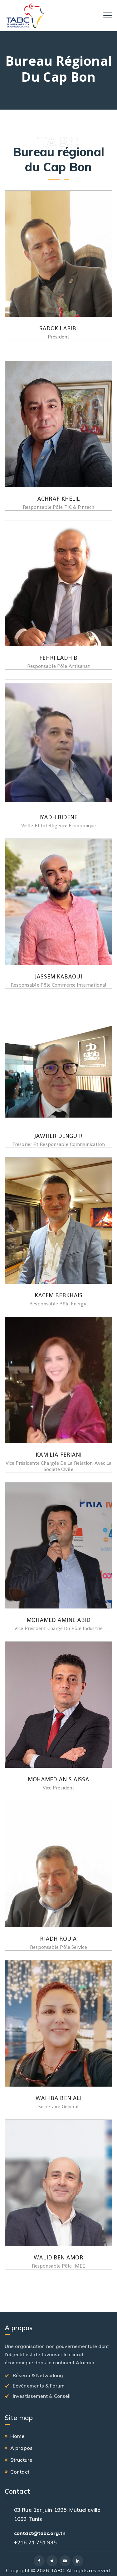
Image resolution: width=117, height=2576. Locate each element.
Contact (19, 2472)
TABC (57, 2570)
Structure (21, 2460)
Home (17, 2436)
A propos (21, 2448)
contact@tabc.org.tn (40, 2533)
